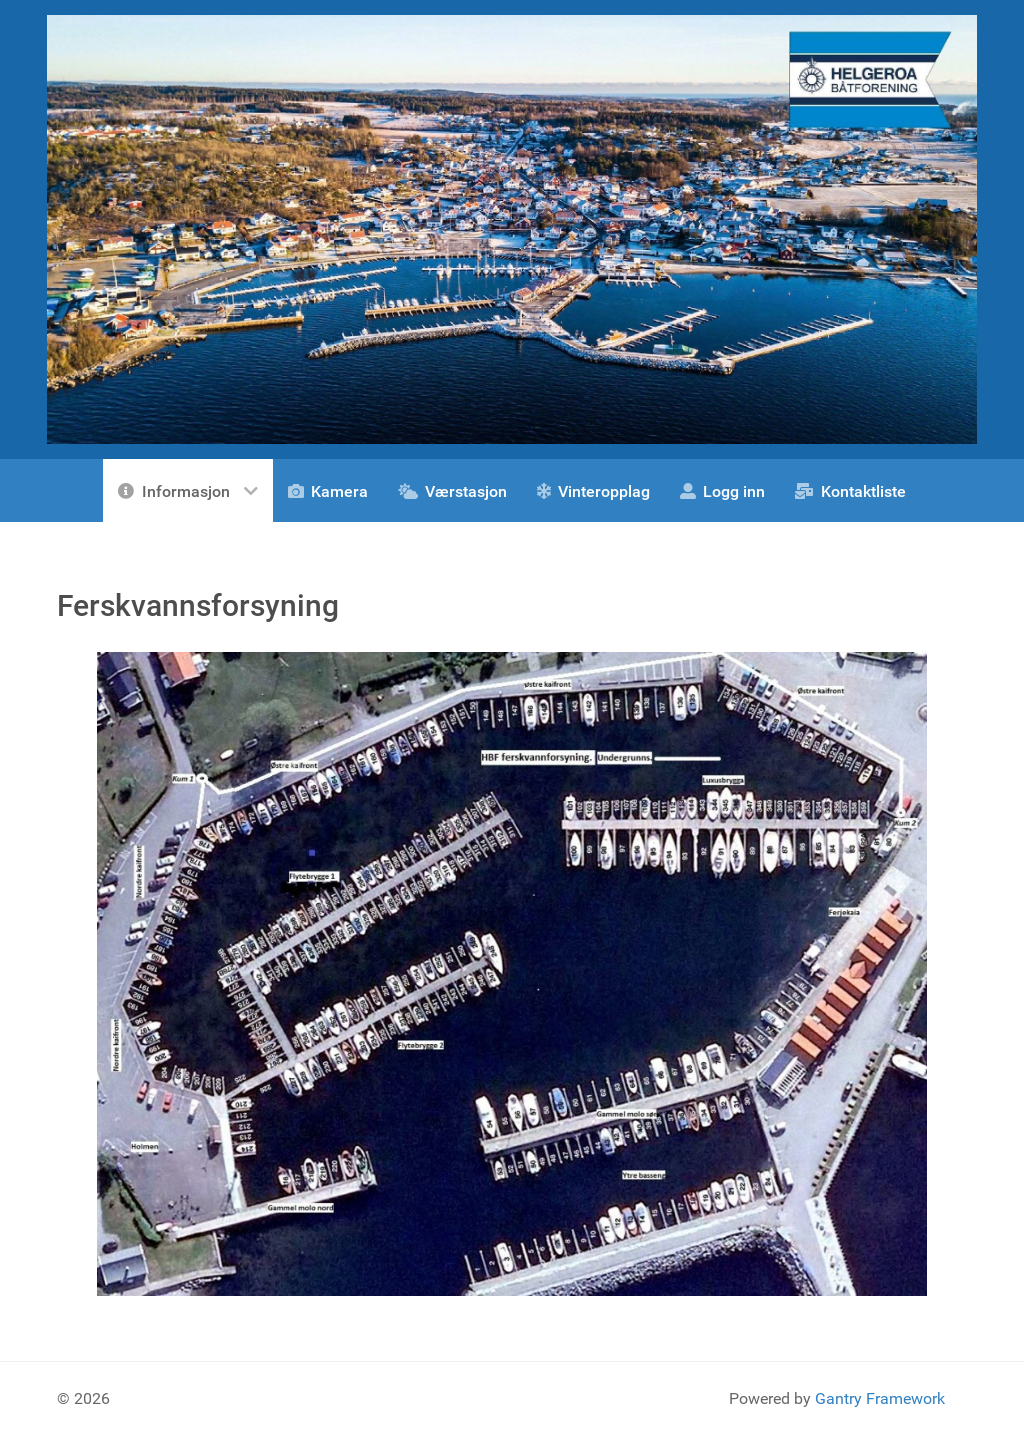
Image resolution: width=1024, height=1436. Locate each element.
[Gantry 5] (512, 228)
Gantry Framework (880, 1398)
